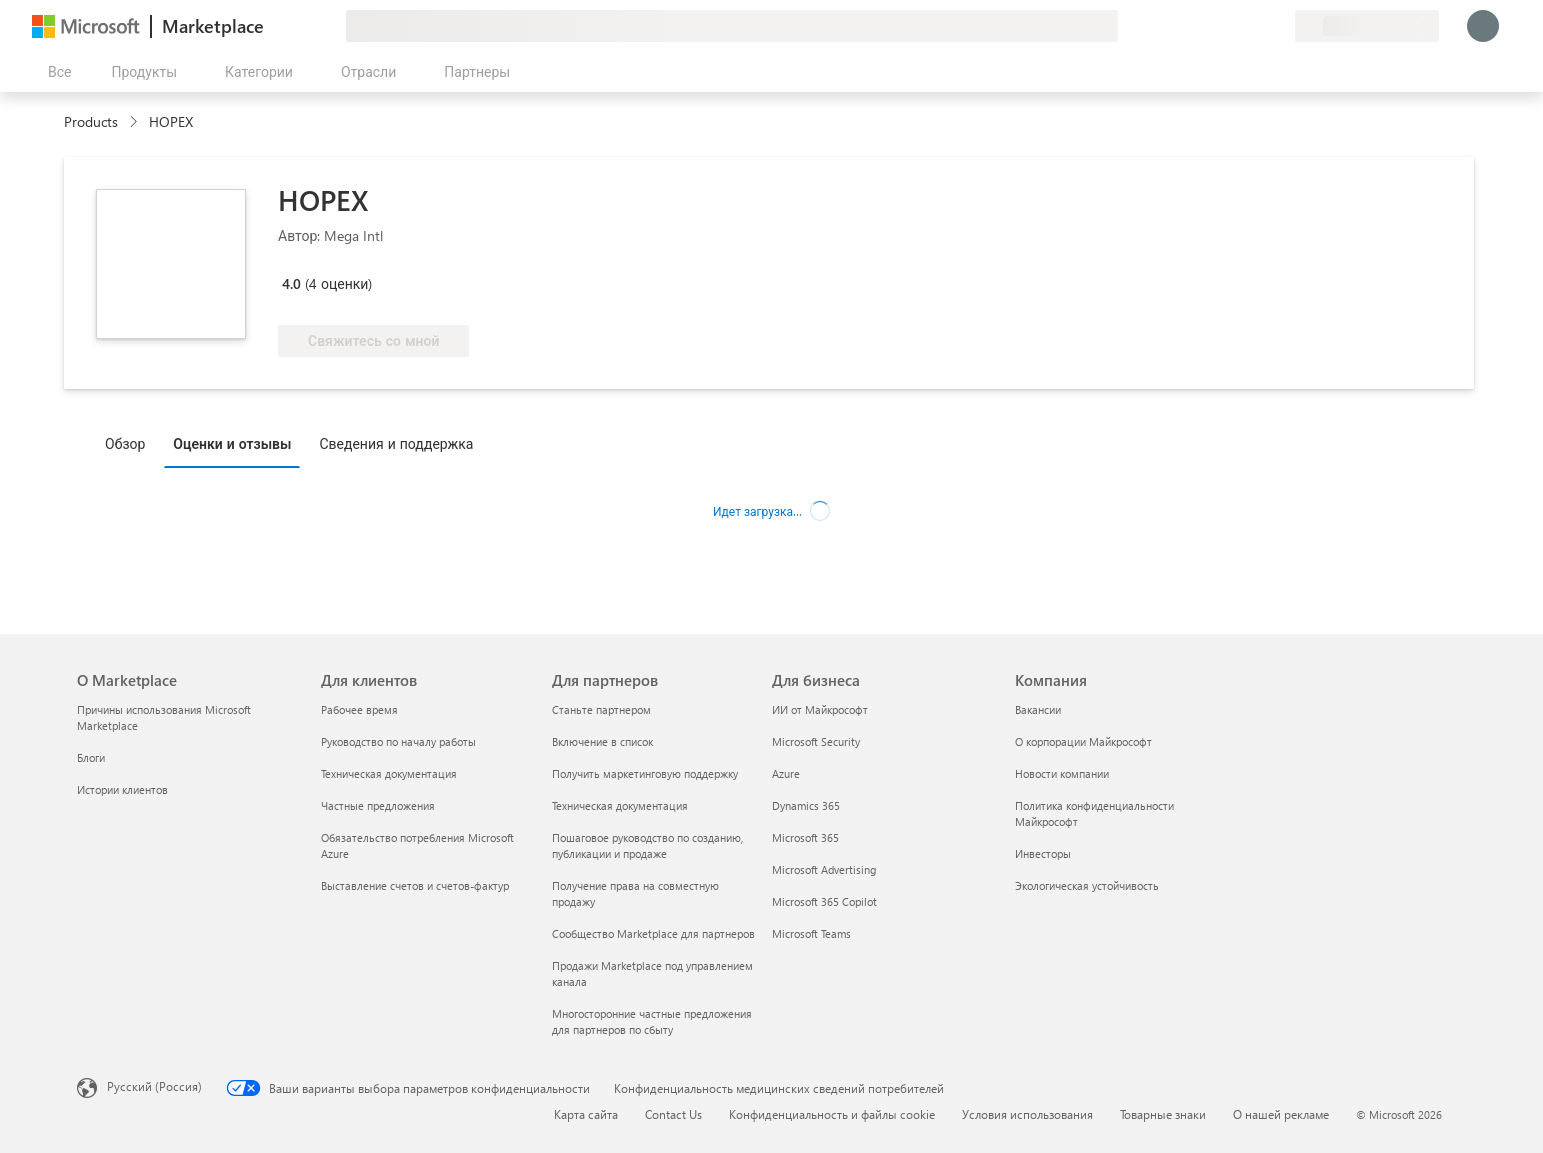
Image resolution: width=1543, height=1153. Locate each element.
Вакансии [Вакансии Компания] (1038, 709)
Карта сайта (586, 1114)
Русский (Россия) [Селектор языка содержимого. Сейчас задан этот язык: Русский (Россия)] (154, 1086)
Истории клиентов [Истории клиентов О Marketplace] (122, 789)
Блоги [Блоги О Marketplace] (91, 757)
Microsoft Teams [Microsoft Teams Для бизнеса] (811, 933)
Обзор (125, 443)
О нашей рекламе (1281, 1114)
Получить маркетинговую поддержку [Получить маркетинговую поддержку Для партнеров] (645, 773)
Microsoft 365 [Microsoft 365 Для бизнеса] (805, 837)
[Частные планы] (1279, 26)
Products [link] (91, 121)
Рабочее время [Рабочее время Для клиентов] (359, 709)
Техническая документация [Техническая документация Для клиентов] (389, 773)
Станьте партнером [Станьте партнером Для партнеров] (601, 709)
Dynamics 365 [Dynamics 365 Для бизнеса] (806, 805)
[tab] (130, 443)
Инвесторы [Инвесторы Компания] (1043, 853)
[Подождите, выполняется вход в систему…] (1483, 26)
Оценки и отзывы (232, 443)
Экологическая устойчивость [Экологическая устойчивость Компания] (1087, 885)
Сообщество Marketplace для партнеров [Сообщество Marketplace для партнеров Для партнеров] (653, 933)
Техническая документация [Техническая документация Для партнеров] (620, 805)
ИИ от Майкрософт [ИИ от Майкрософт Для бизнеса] (820, 709)
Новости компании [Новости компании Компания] (1062, 773)
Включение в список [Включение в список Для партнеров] (602, 741)
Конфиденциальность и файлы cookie (832, 1114)
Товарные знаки (1163, 1114)
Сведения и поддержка (396, 443)
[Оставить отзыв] (1207, 26)
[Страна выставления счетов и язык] (1367, 26)
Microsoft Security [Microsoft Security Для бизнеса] (816, 741)
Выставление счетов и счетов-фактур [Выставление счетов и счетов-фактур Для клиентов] (415, 885)
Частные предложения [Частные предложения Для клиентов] (378, 805)
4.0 (291, 283)
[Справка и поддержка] (1231, 26)
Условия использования (1027, 1114)
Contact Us (673, 1114)
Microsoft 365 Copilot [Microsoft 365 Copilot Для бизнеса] (824, 901)
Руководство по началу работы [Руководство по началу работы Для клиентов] (398, 741)
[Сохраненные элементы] (1255, 26)
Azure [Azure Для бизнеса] (786, 773)
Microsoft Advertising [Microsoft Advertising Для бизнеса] (824, 869)
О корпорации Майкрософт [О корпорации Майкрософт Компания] (1083, 741)
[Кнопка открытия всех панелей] (55, 72)
